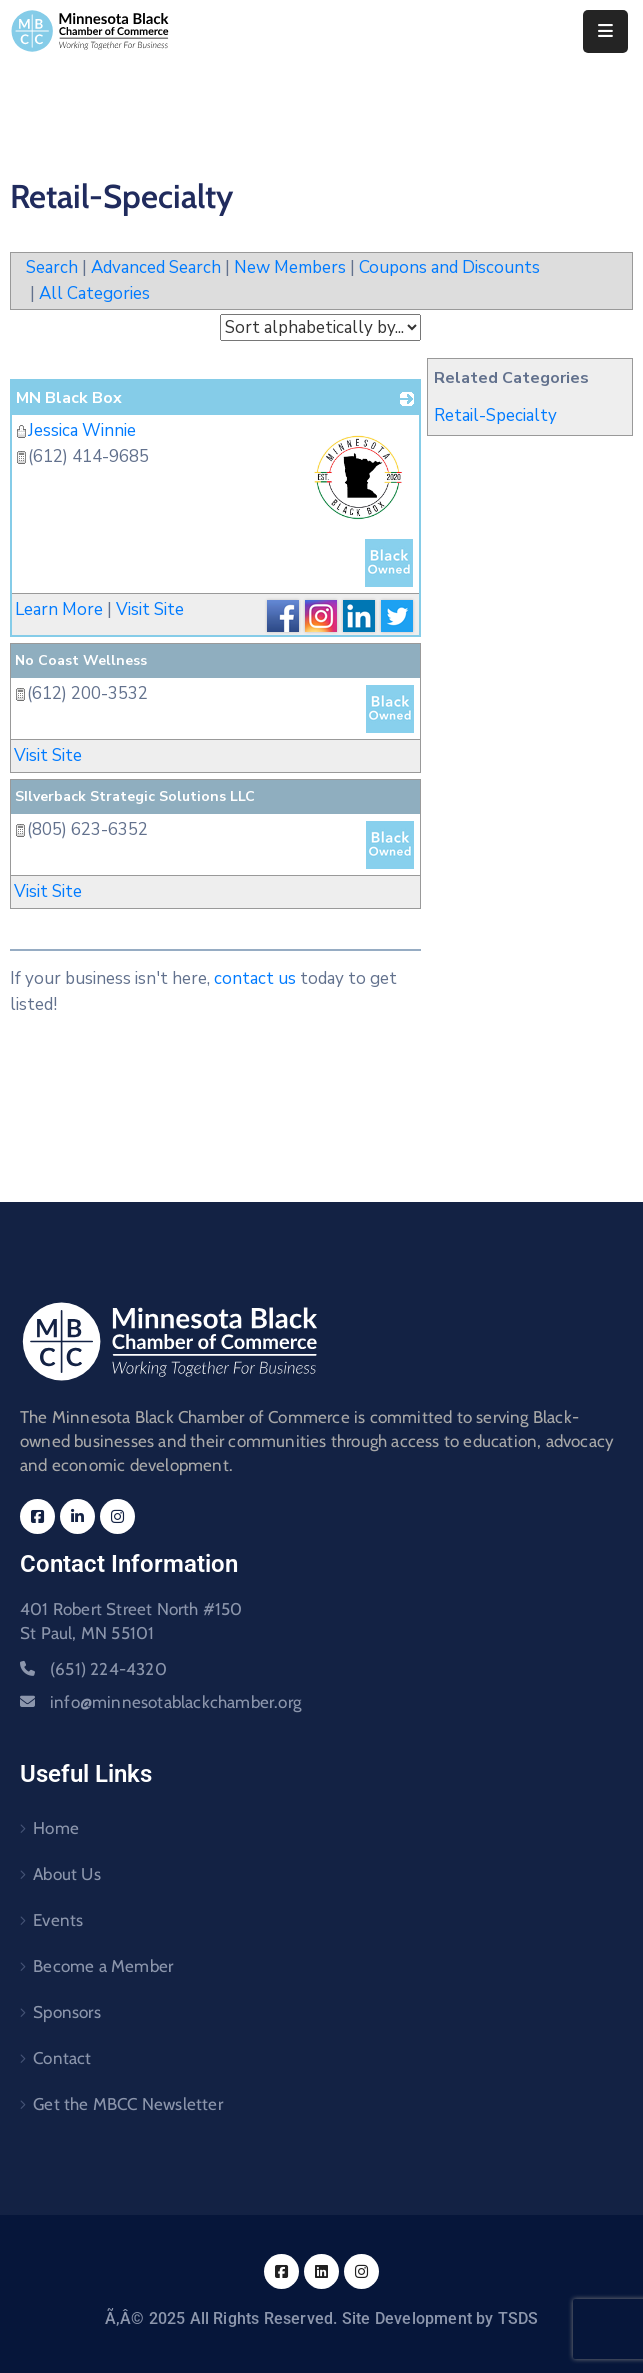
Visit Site (150, 609)
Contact (62, 2058)
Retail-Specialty (495, 415)
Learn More (59, 609)
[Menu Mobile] (605, 31)
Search (52, 267)
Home (56, 1828)
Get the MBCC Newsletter (128, 2104)
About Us (67, 1874)
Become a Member (103, 1966)
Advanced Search (156, 267)
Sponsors (67, 2012)
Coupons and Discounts (449, 267)
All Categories (94, 293)
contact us (255, 978)
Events (58, 1920)
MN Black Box (69, 398)
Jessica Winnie (75, 430)
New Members (290, 267)
